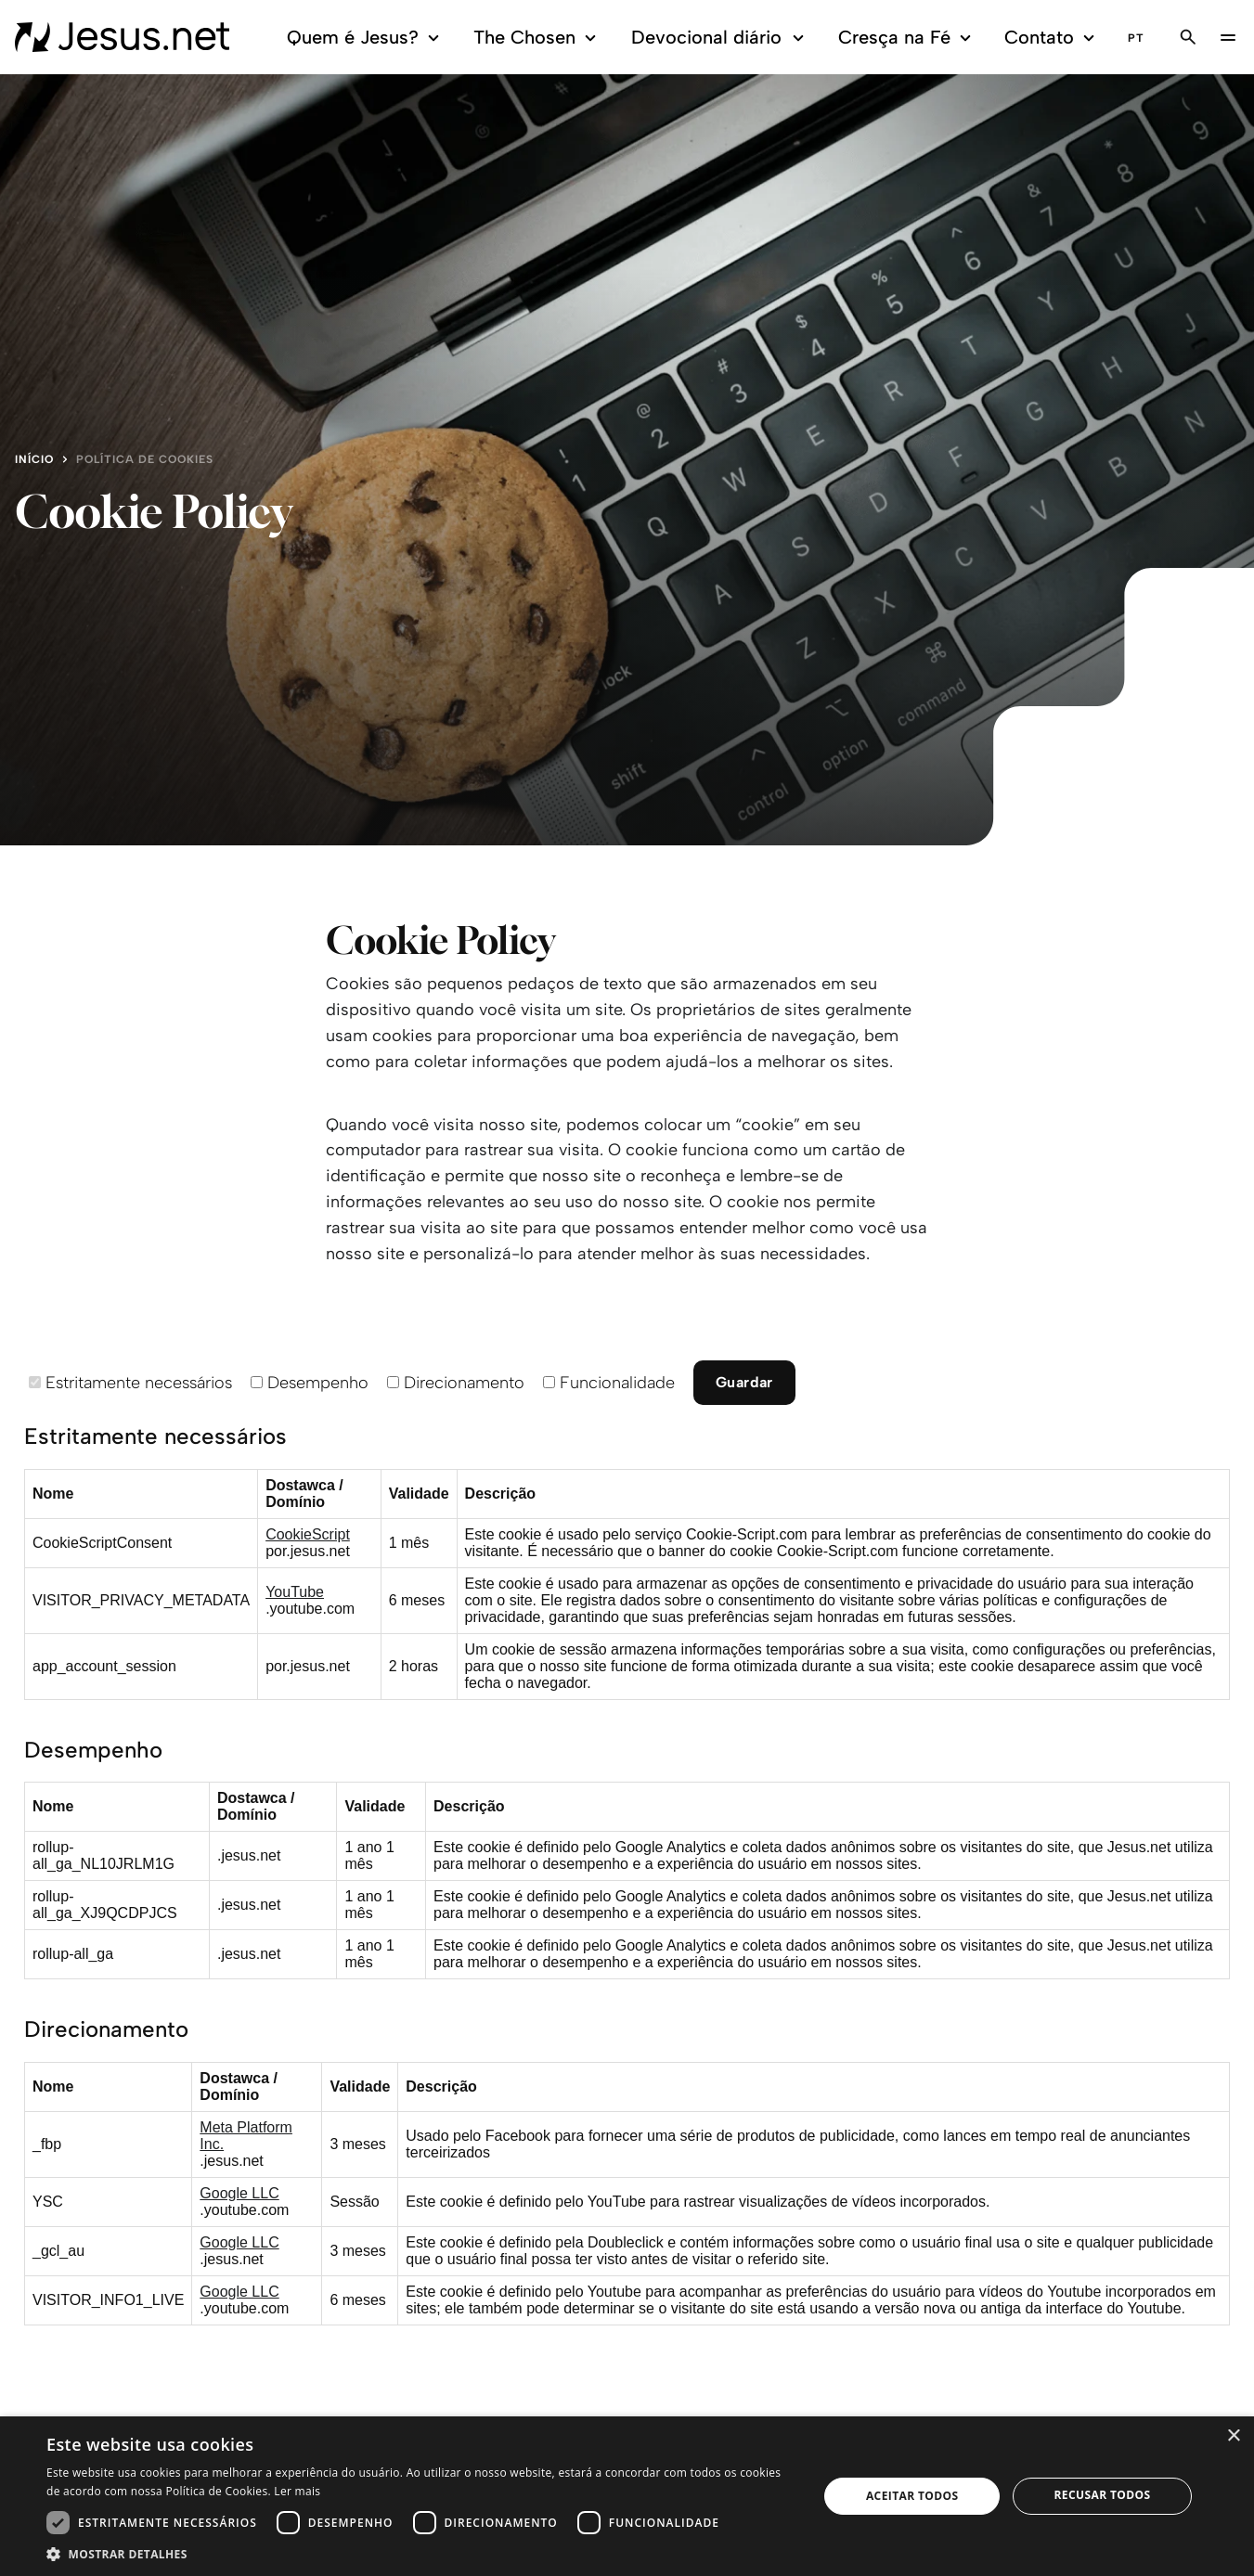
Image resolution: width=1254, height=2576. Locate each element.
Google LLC (239, 2193)
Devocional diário (720, 37)
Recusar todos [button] (1102, 2495)
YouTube (294, 1592)
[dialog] (627, 2496)
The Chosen (537, 37)
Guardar (744, 1382)
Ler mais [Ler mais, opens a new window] (297, 2491)
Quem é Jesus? (366, 37)
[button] (420, 2553)
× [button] (1233, 2436)
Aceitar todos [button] (912, 2496)
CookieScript (307, 1534)
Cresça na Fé (907, 37)
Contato (1052, 37)
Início (34, 459)
